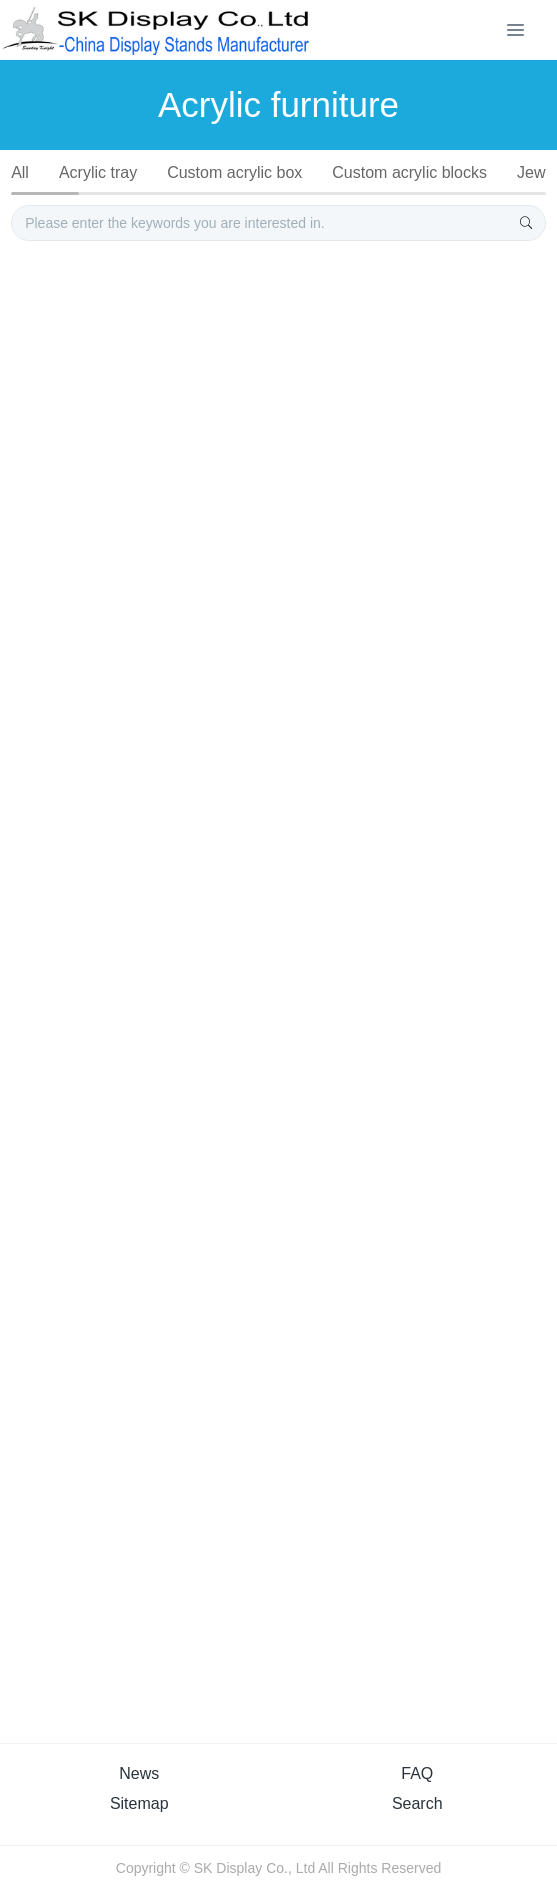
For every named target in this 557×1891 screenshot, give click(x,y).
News (139, 1773)
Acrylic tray (98, 172)
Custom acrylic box (234, 172)
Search (417, 1803)
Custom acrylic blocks (409, 172)
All (20, 172)
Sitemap (139, 1803)
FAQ (417, 1773)
